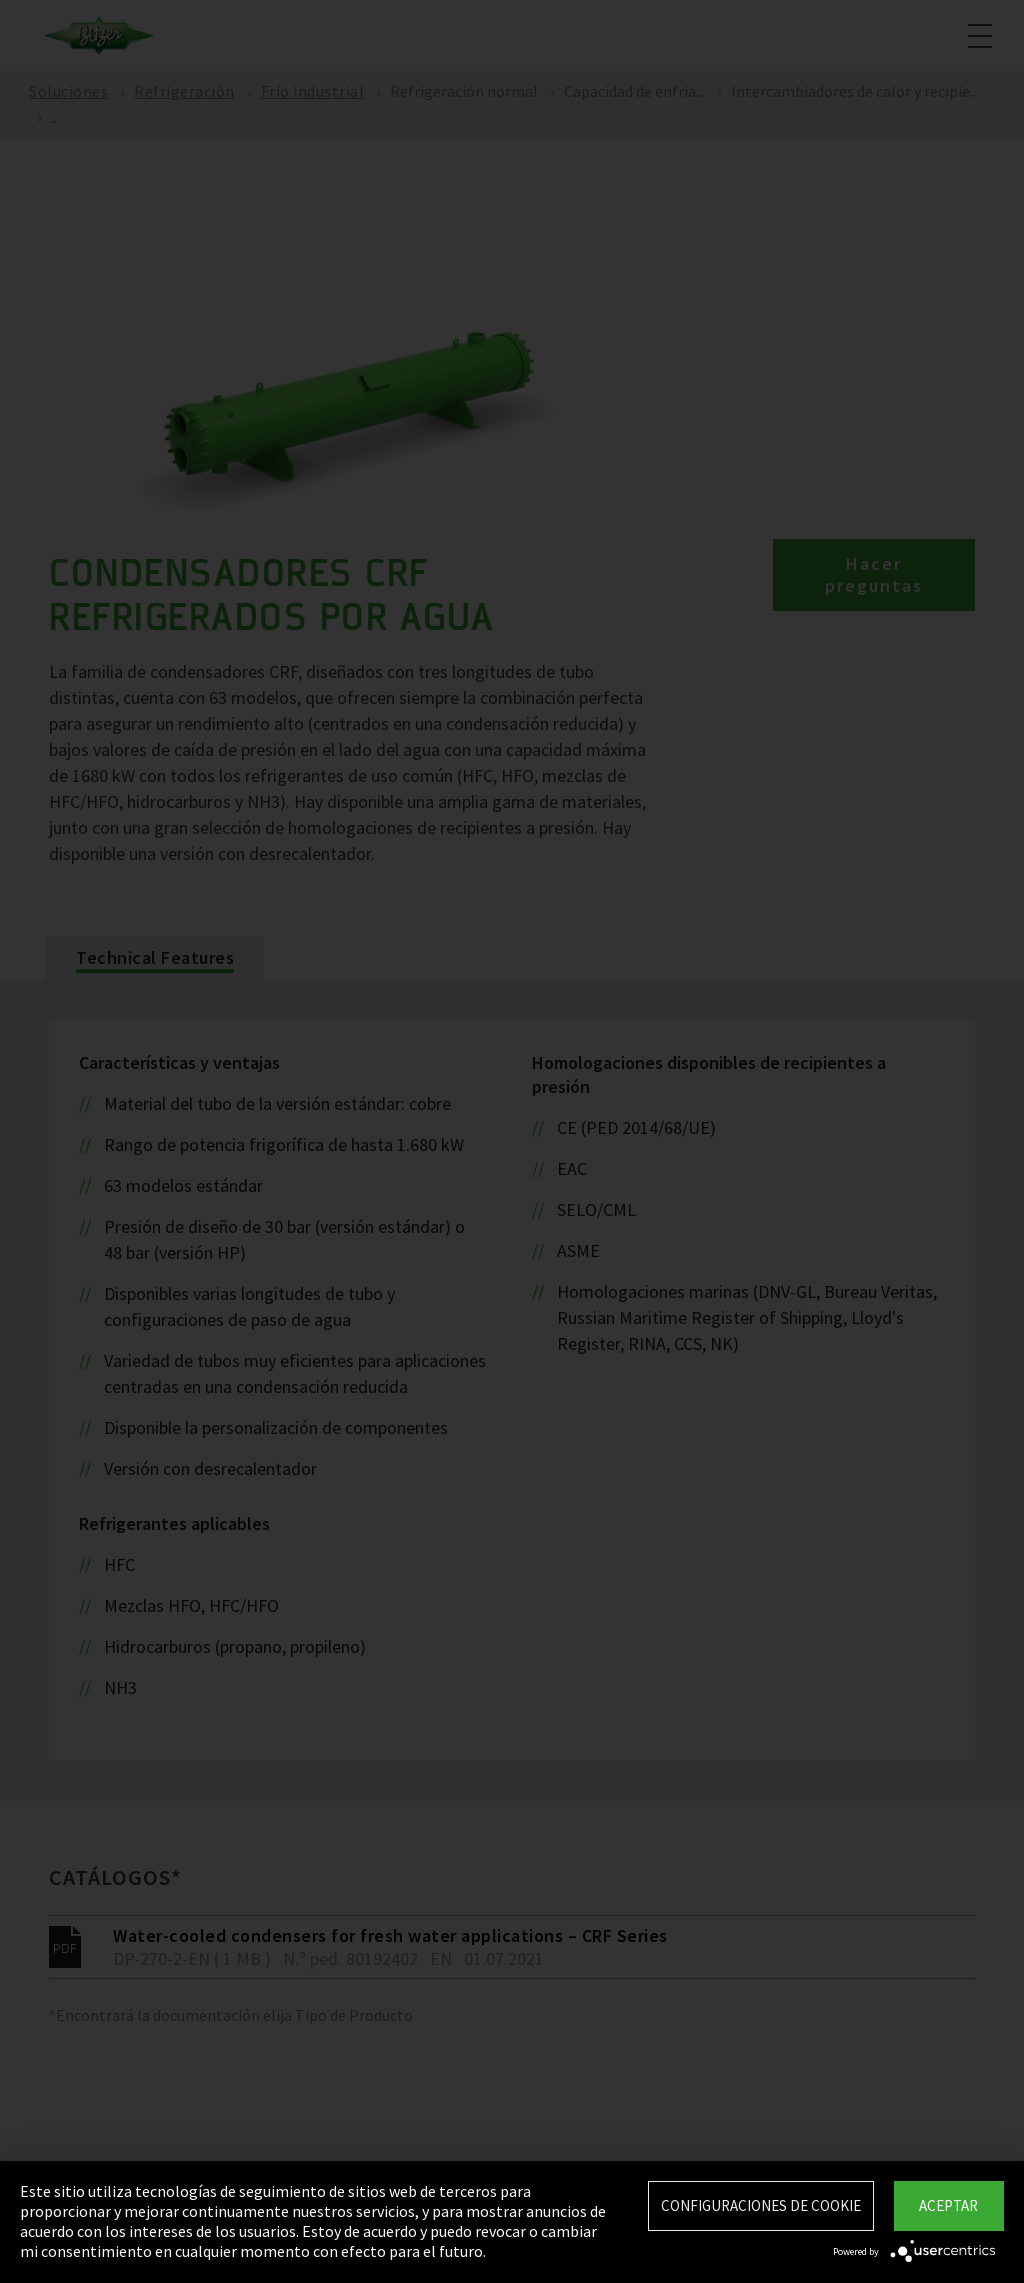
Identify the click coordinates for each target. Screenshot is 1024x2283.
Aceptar (948, 2205)
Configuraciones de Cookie (761, 2205)
